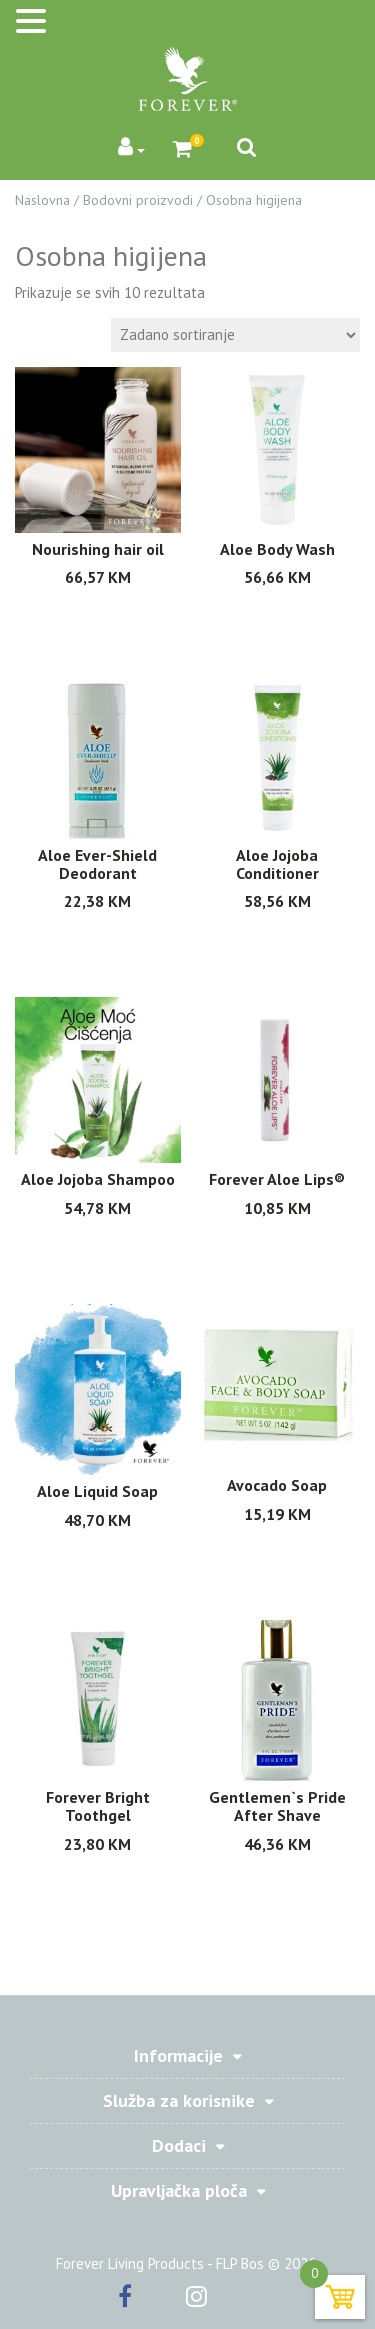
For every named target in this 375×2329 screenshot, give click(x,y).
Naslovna (42, 200)
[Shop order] (235, 335)
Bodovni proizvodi (138, 200)
